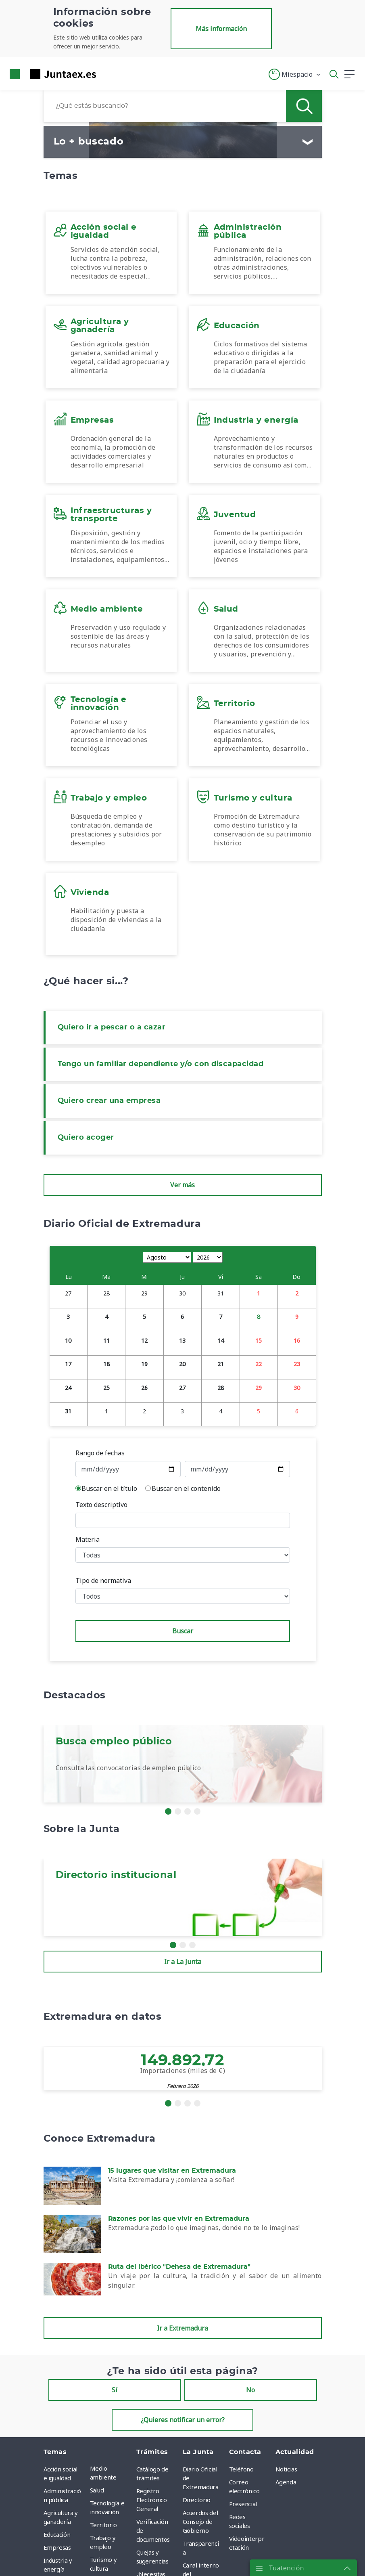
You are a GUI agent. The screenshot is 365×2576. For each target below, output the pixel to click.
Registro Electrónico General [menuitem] (151, 2500)
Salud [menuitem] (97, 2490)
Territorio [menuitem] (103, 2525)
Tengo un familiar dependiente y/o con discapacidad (161, 1064)
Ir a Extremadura (182, 2328)
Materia (87, 1539)
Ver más (182, 1184)
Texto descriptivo (101, 1504)
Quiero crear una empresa (109, 1101)
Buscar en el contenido (186, 1488)
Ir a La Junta (182, 1961)
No (250, 2389)
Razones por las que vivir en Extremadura (178, 2218)
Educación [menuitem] (57, 2534)
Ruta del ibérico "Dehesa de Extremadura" (179, 2267)
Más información (221, 28)
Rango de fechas (100, 1452)
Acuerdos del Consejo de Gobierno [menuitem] (200, 2521)
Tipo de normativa (103, 1580)
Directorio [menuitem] (197, 2500)
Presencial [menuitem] (243, 2504)
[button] (295, 74)
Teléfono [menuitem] (241, 2469)
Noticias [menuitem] (286, 2469)
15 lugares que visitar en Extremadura (172, 2170)
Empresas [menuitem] (57, 2547)
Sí (114, 2389)
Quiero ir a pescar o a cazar (112, 1027)
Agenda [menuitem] (285, 2482)
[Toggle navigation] (107, 74)
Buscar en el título (109, 1488)
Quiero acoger (86, 1137)
